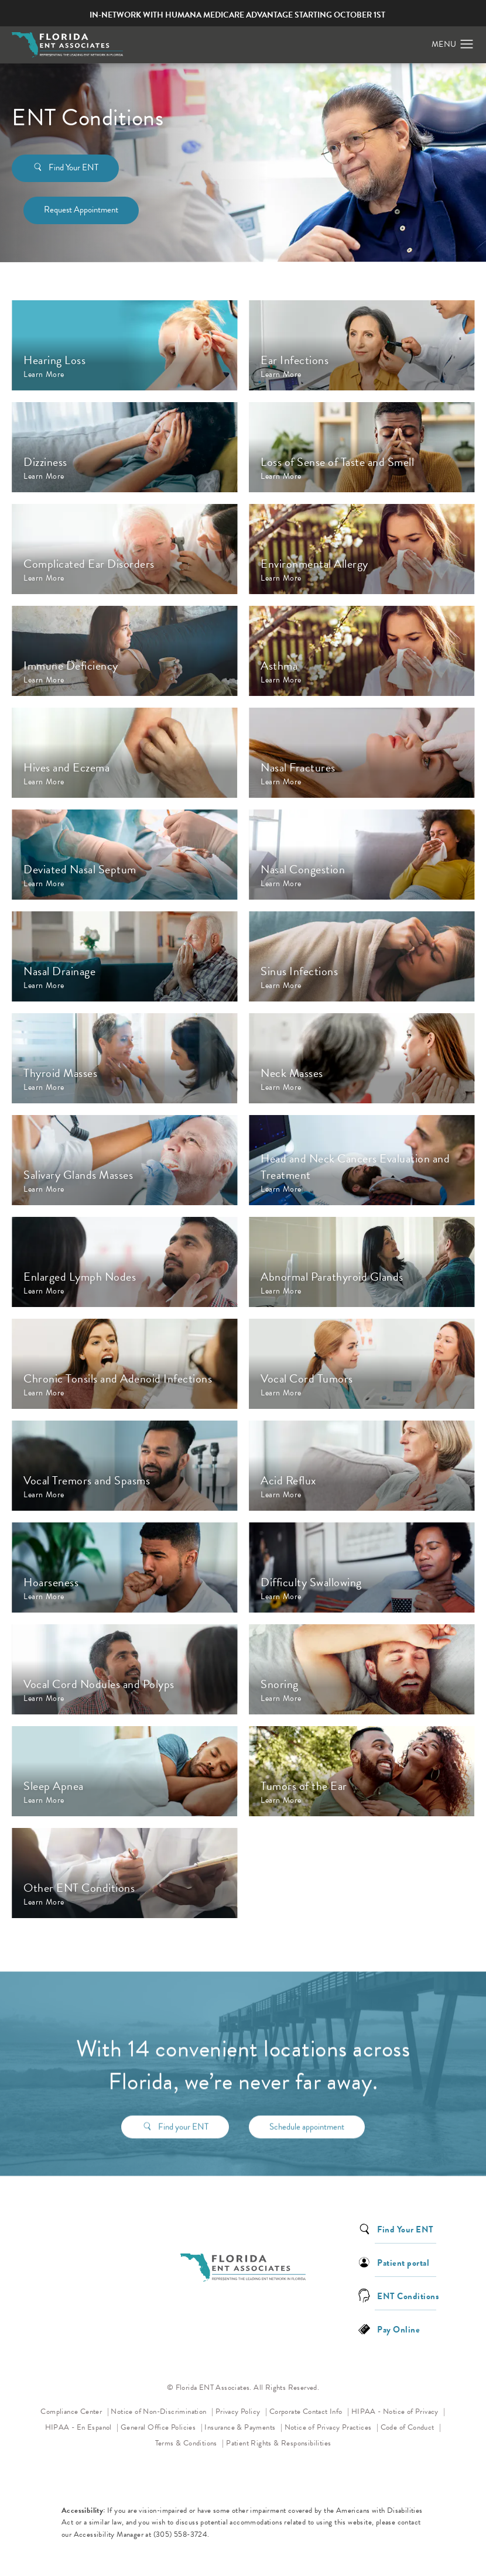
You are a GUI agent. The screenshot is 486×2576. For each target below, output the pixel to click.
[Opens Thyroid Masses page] (124, 1058)
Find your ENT (183, 2112)
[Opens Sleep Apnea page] (124, 1771)
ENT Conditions (408, 2295)
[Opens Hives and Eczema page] (124, 753)
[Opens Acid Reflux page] (361, 1466)
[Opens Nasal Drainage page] (124, 956)
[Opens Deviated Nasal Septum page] (124, 854)
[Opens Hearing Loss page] (124, 345)
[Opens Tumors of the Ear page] (361, 1771)
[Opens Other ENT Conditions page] (124, 1873)
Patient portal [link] (403, 2262)
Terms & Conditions (187, 2443)
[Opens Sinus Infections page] (361, 956)
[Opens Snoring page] (361, 1669)
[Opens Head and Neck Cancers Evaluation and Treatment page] (361, 1160)
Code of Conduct (411, 2426)
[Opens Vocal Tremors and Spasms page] (124, 1466)
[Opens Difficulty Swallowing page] (361, 1567)
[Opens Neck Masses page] (361, 1058)
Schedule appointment (306, 2112)
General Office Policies (159, 2427)
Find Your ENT (73, 167)
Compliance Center (72, 2411)
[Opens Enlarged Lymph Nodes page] (124, 1262)
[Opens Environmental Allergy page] (361, 549)
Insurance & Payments (240, 2427)
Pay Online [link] (398, 2328)
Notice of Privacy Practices (332, 2426)
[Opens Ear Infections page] (361, 345)
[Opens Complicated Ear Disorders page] (124, 549)
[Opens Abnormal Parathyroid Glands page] (361, 1262)
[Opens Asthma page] (361, 651)
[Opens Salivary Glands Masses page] (124, 1160)
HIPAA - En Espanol (79, 2427)
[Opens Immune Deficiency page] (124, 651)
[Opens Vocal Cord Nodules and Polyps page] (124, 1669)
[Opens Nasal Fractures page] (361, 753)
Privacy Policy (241, 2410)
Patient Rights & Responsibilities (278, 2443)
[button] (467, 44)
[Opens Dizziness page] (124, 447)
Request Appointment (81, 209)
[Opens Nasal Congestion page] (361, 854)
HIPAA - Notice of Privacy (398, 2410)
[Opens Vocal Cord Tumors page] (361, 1364)
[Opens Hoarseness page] (124, 1567)
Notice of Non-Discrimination (162, 2410)
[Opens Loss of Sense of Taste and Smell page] (361, 447)
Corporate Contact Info (306, 2411)
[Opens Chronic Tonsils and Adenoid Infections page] (124, 1364)
